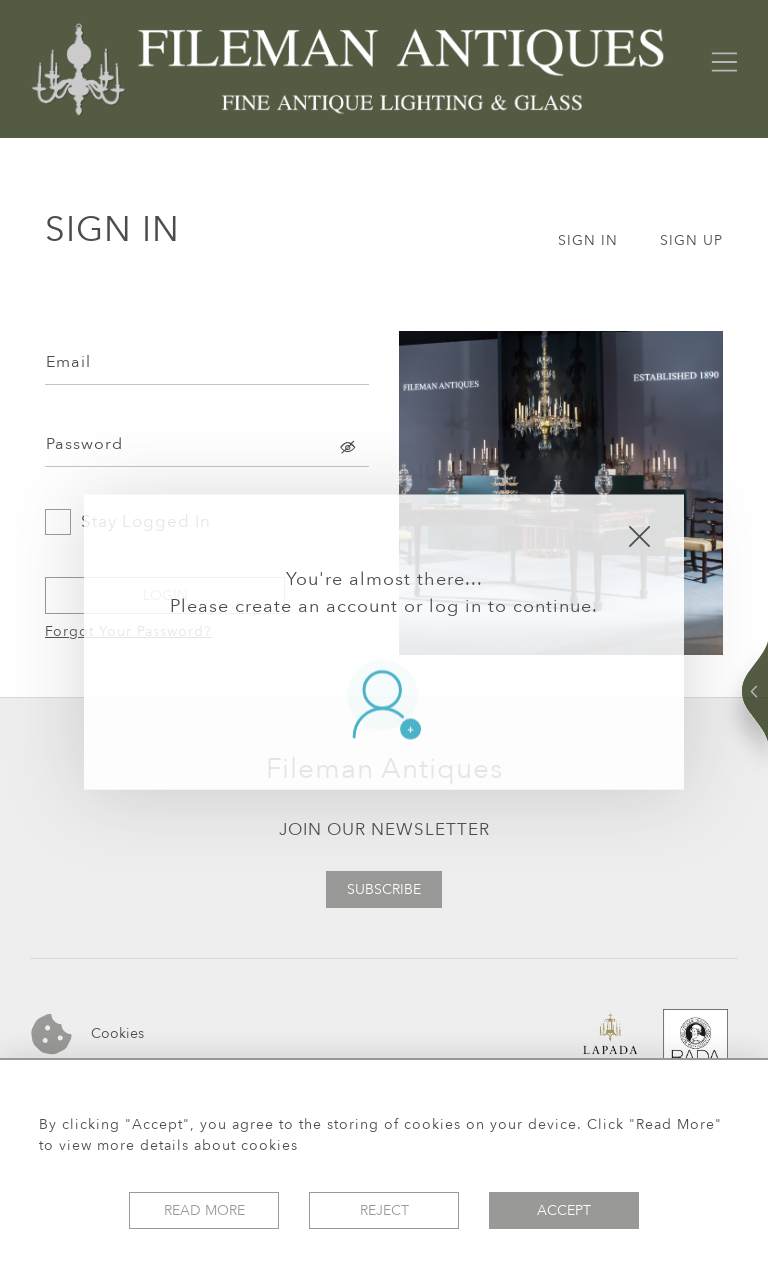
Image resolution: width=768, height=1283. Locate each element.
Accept (564, 1210)
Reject (384, 1210)
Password (84, 444)
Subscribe (384, 889)
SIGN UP (691, 240)
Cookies (87, 1034)
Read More (204, 1210)
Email (68, 362)
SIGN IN (588, 240)
